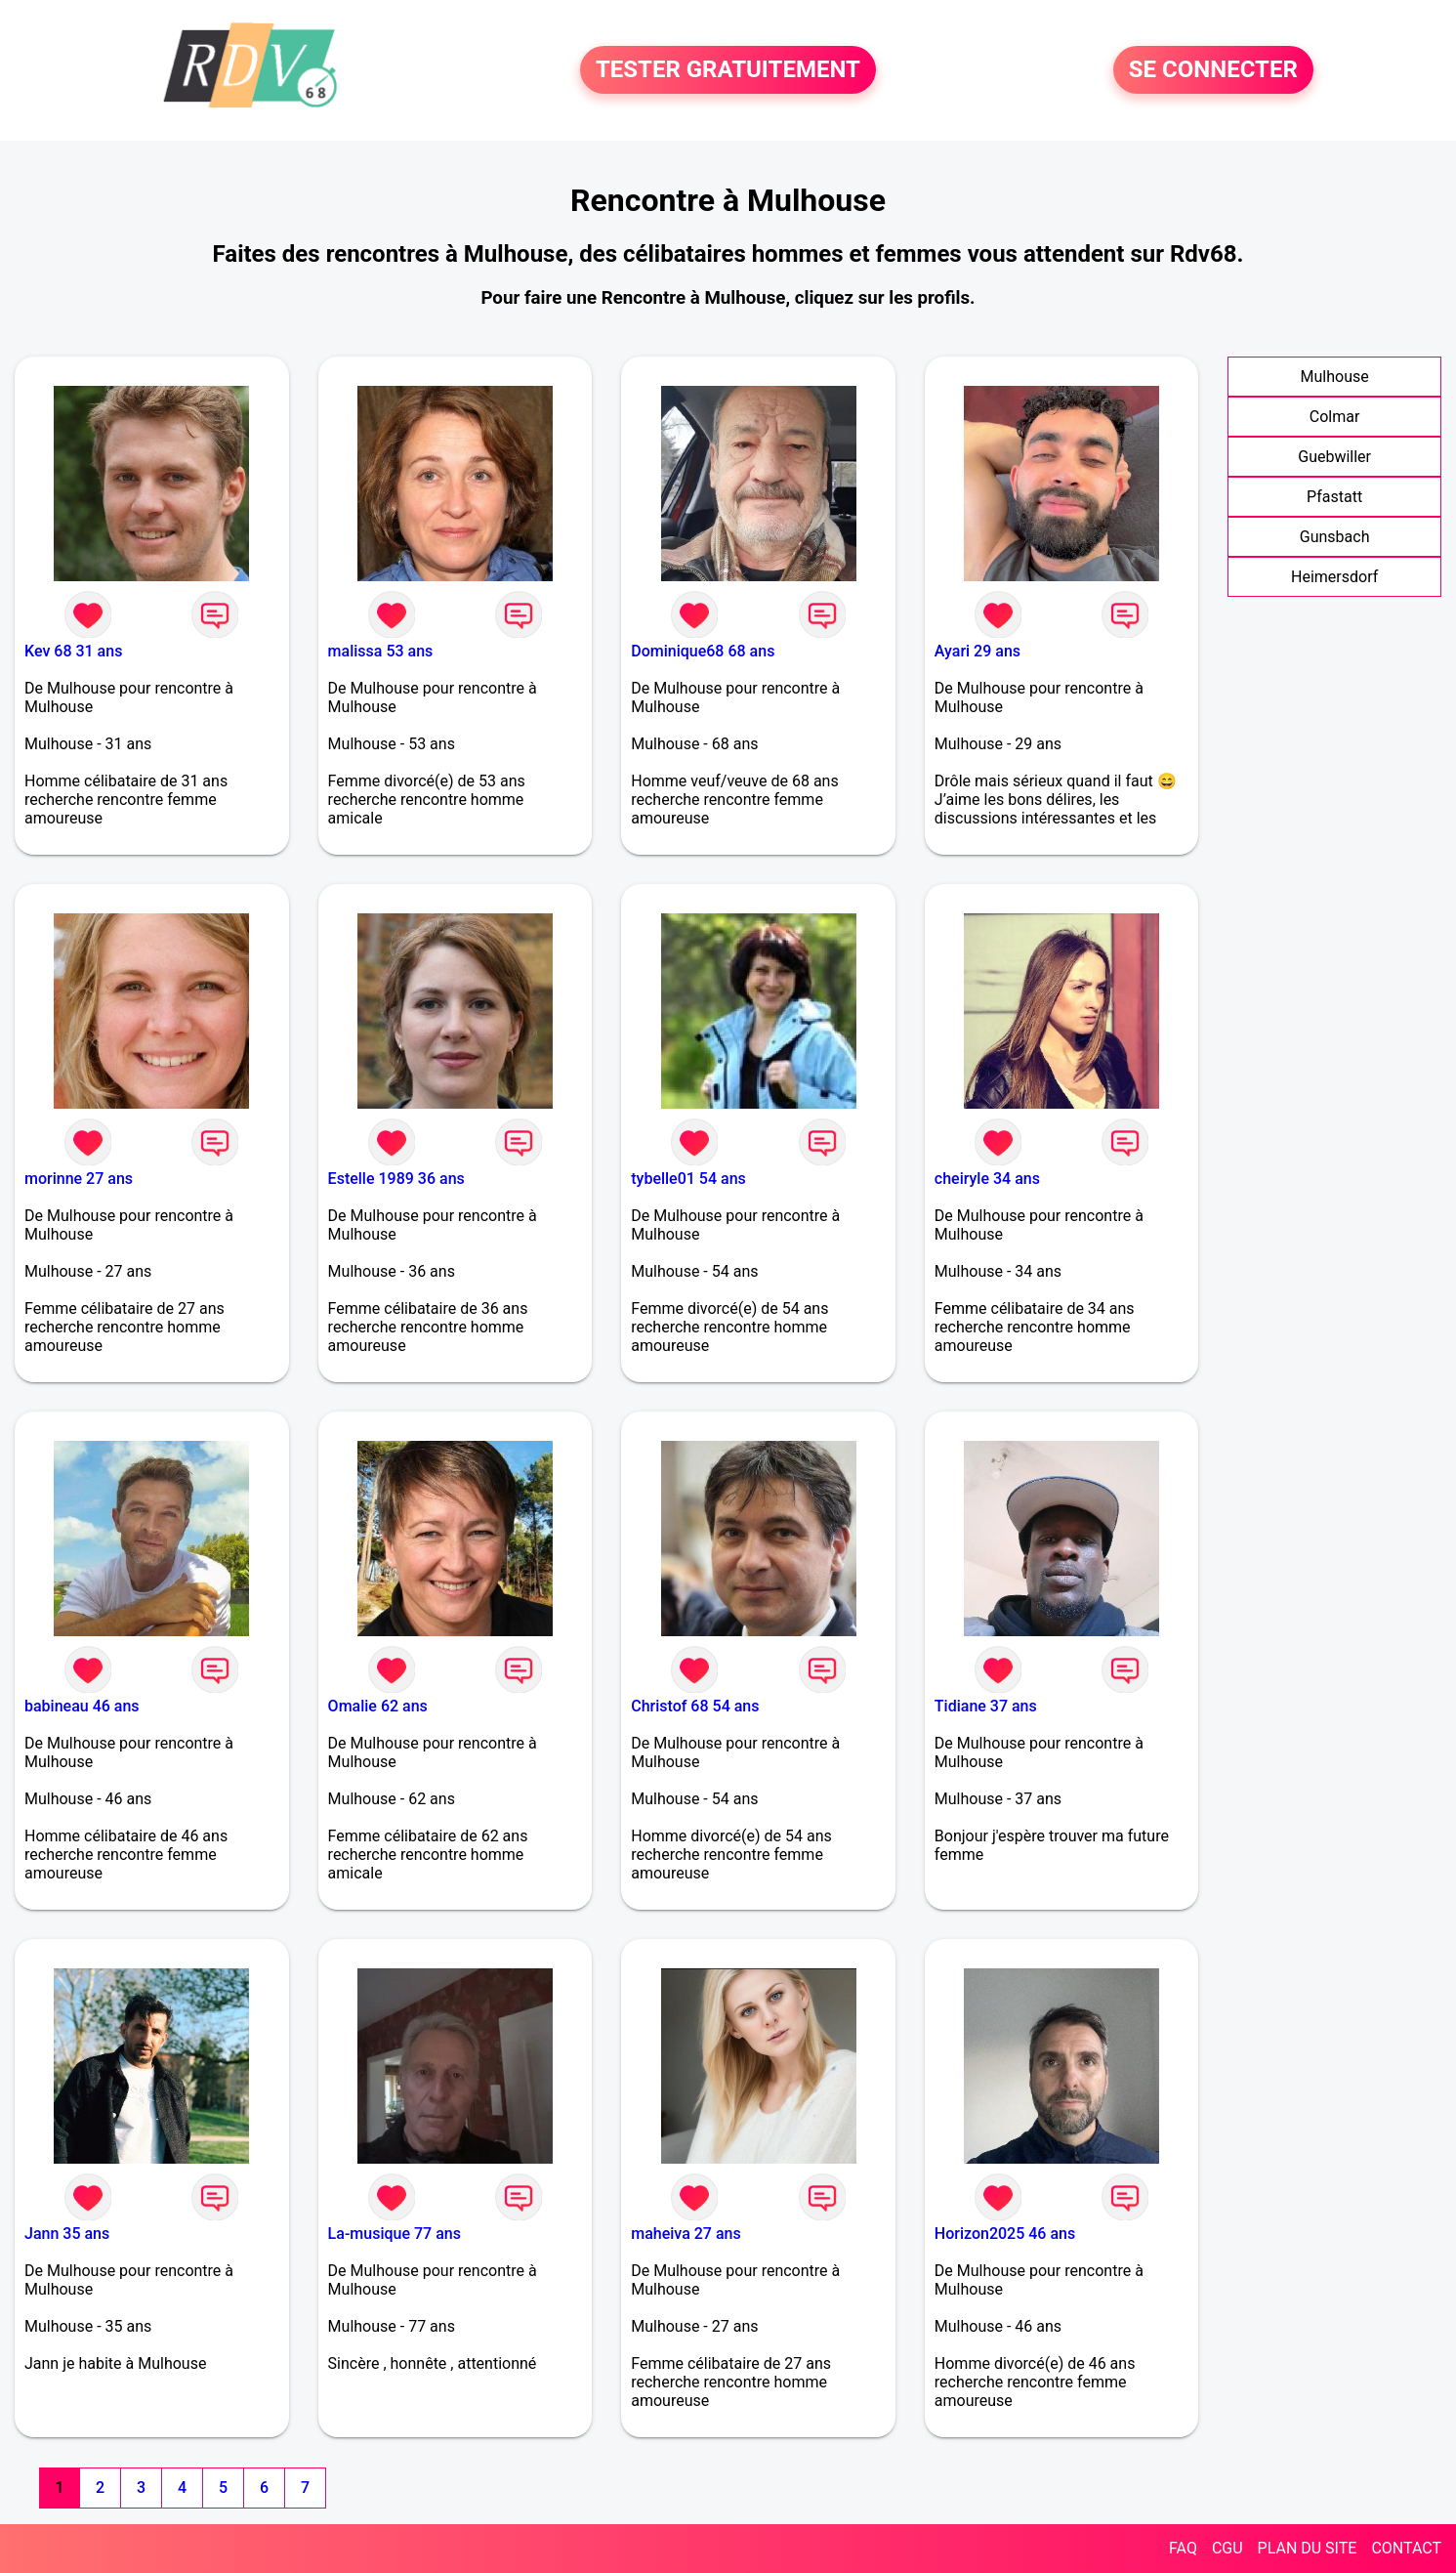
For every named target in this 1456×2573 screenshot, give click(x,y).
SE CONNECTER (1213, 70)
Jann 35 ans (66, 2233)
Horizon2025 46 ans (1005, 2233)
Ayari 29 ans (977, 651)
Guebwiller (1334, 456)
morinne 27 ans (78, 1178)
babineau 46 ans (82, 1706)
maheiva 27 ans (685, 2233)
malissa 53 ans (381, 651)
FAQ (1183, 2548)
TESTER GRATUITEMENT (728, 70)
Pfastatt (1334, 496)
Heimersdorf (1334, 577)
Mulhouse (1335, 376)
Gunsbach (1335, 536)
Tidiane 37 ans (986, 1706)
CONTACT (1406, 2548)
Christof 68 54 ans (695, 1706)
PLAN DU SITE (1307, 2548)
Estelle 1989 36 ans (396, 1178)
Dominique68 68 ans (702, 651)
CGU (1227, 2548)
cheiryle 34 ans (987, 1178)
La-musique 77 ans (394, 2233)
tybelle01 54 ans (688, 1178)
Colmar (1335, 416)
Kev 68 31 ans (73, 651)
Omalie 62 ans (378, 1706)
